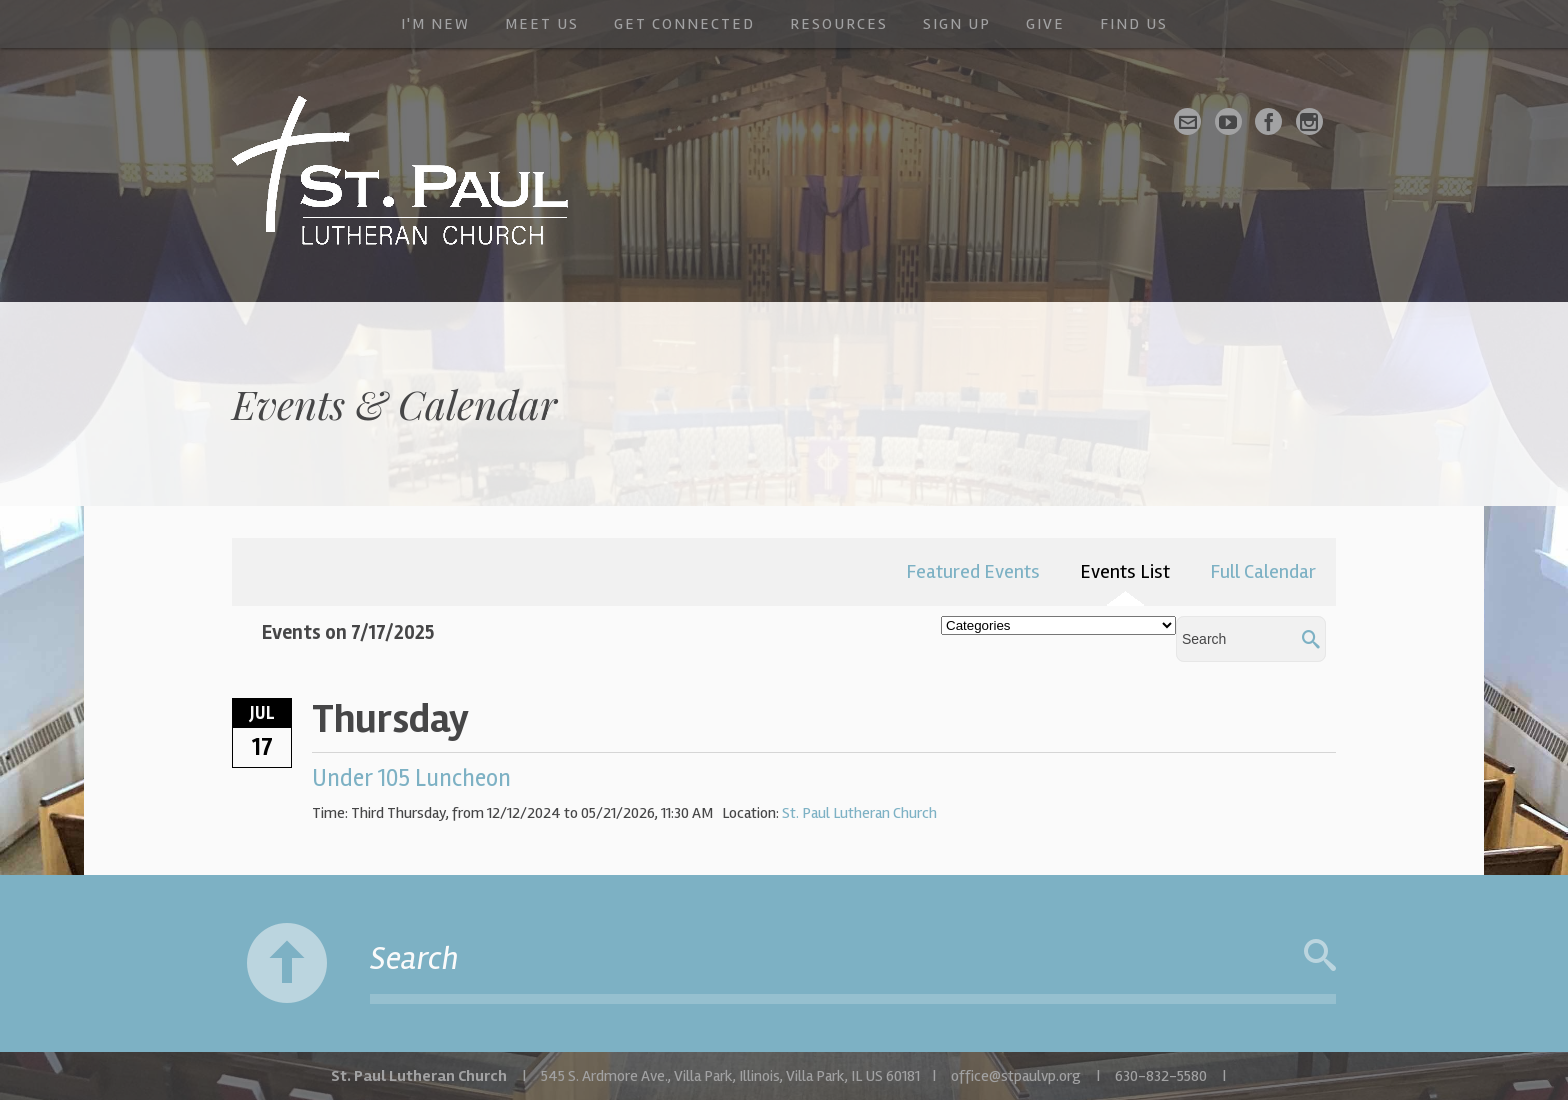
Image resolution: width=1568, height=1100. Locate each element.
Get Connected (684, 24)
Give (1045, 24)
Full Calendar (1263, 571)
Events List (1125, 571)
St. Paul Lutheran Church (859, 813)
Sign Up (957, 24)
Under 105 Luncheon (411, 778)
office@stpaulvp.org (1016, 1076)
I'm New (435, 24)
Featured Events (973, 571)
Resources (839, 24)
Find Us (1134, 24)
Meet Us (542, 24)
